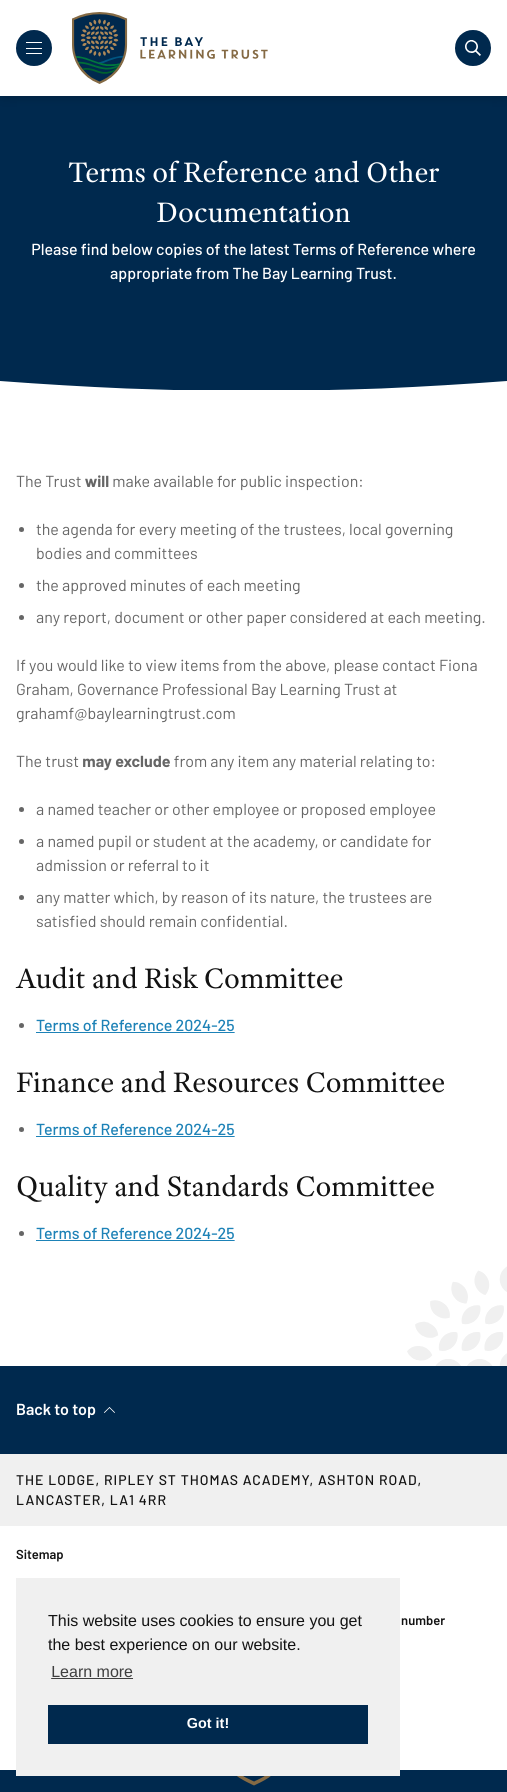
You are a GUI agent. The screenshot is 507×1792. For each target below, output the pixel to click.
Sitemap (40, 1554)
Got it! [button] (208, 1724)
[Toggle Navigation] (34, 48)
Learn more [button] (92, 1672)
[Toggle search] (473, 48)
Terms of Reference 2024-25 (135, 1025)
